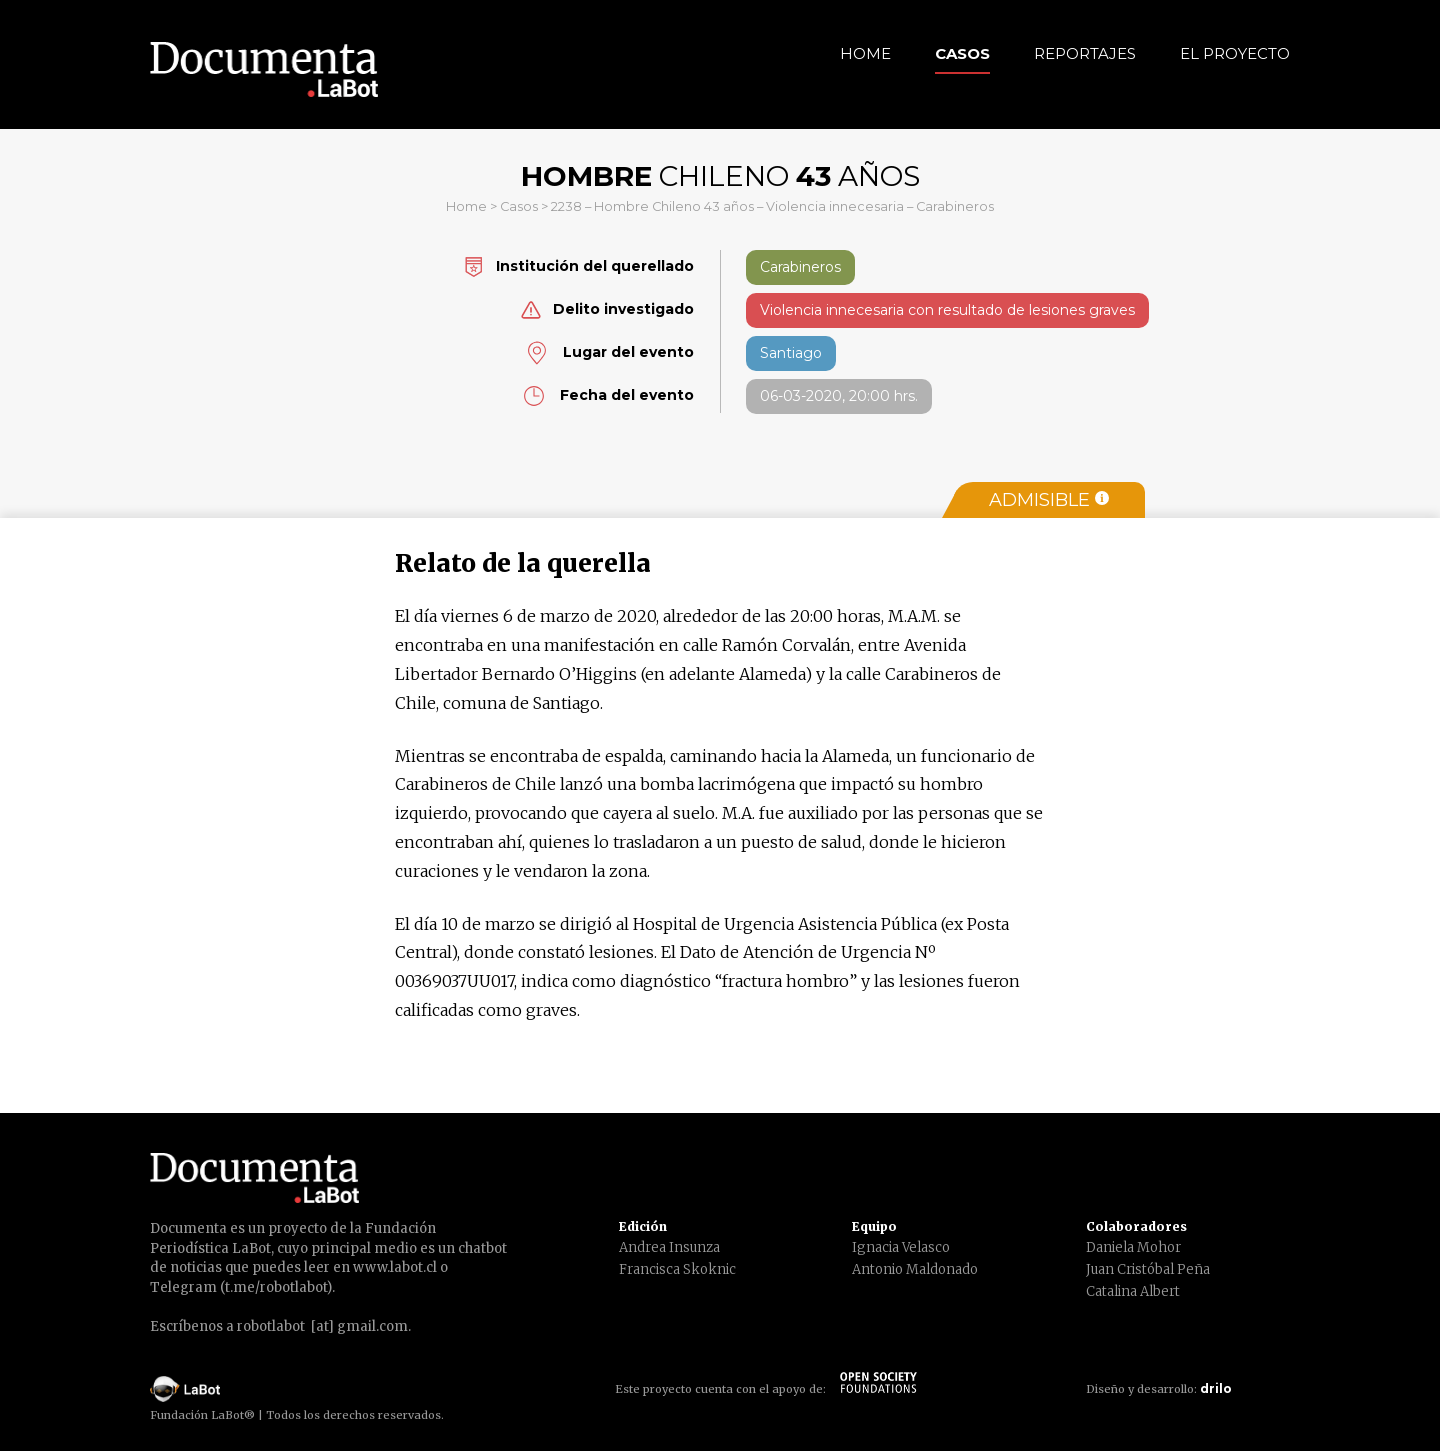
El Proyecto (1235, 53)
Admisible (1049, 500)
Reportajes (1085, 53)
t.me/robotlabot (276, 1287)
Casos (962, 53)
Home (865, 53)
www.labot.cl (395, 1267)
